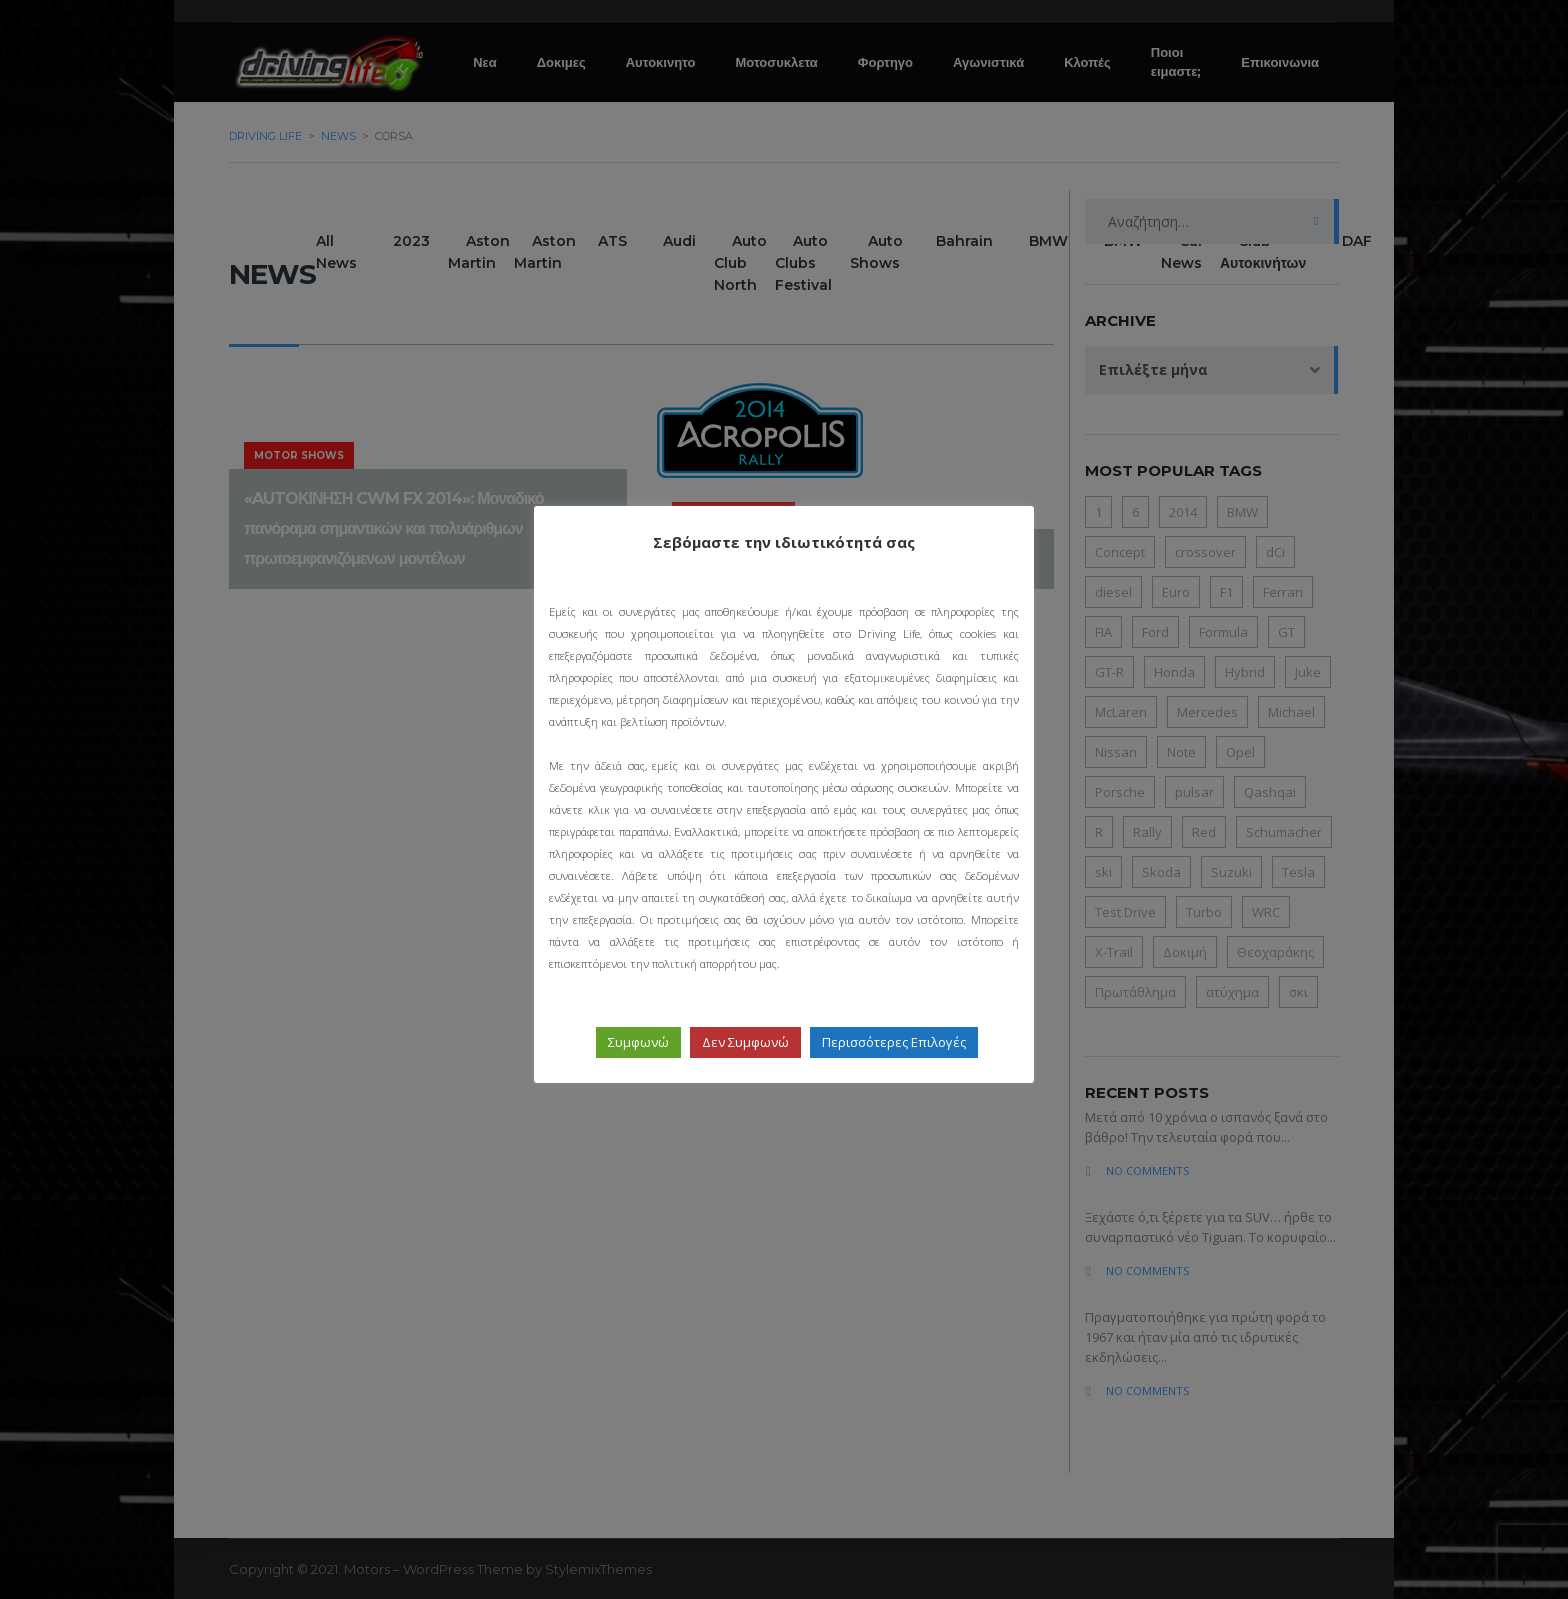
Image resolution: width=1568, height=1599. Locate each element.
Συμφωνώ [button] (638, 1042)
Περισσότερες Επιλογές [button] (894, 1042)
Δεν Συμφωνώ (745, 1042)
